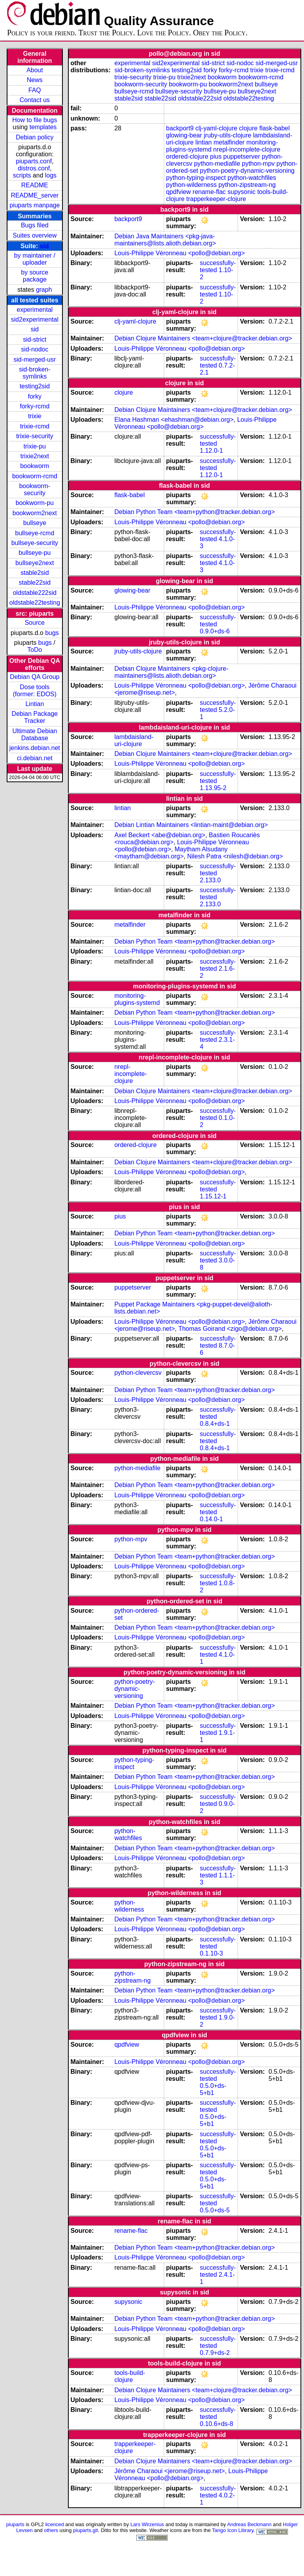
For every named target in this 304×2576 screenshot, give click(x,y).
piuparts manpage (34, 205)
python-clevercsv (137, 1372)
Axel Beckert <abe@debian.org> (159, 835)
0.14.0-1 (211, 1519)
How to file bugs (34, 120)
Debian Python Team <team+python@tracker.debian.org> (194, 512)
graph (44, 289)
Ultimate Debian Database (34, 734)
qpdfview (178, 191)
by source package (34, 276)
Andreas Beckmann (249, 2524)
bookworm (34, 466)
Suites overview (35, 235)
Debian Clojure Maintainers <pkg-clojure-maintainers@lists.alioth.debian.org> (171, 672)
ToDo (34, 649)
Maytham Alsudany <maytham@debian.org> (170, 853)
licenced (54, 2524)
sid (44, 246)
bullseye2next (34, 563)
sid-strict (35, 339)
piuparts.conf (34, 161)
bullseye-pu (34, 552)
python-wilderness (191, 184)
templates (43, 127)
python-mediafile (217, 163)
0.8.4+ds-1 (215, 1423)
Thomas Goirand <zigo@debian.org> (230, 1328)
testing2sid (35, 386)
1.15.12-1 (213, 1196)
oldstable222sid (35, 592)
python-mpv (258, 163)
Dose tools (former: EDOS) (35, 690)
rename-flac (208, 191)
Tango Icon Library (233, 2530)
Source (35, 622)
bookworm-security (34, 489)
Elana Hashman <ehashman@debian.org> (174, 419)
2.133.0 (210, 880)
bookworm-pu (35, 502)
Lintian (35, 704)
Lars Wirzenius (147, 2524)
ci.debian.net (35, 758)
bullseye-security (34, 543)
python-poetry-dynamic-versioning (247, 170)
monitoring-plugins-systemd (137, 999)
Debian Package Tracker (35, 717)
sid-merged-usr (34, 359)
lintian (203, 142)
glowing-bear (184, 135)
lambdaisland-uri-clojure (134, 740)
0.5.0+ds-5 (215, 2210)
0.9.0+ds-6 (215, 631)
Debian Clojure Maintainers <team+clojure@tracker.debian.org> (203, 338)
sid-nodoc (34, 349)
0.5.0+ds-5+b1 (213, 2089)
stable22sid (35, 582)
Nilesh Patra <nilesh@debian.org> (235, 856)
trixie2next (34, 456)
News (34, 80)
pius (216, 156)
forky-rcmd (35, 406)
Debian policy (34, 137)
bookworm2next (35, 513)
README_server (35, 195)
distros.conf (34, 168)
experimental (34, 309)
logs (51, 175)
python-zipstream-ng (247, 184)
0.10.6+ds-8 (216, 2423)
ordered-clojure (187, 156)
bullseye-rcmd (34, 533)
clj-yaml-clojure (216, 128)
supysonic (241, 191)
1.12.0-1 (211, 450)
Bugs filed (34, 225)
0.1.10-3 (211, 1953)
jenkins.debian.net (34, 748)
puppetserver (241, 156)
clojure (248, 128)
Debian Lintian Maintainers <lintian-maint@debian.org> (191, 824)
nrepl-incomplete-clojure (246, 149)
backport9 (180, 128)
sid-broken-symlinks (34, 373)
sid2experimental (35, 319)
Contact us (34, 100)
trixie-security (34, 436)
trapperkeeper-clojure (216, 199)
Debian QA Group (34, 676)
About (34, 70)
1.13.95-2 (213, 788)
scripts (22, 175)
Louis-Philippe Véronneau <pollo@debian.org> (179, 253)
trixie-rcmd (34, 426)
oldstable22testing (34, 602)
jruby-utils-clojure (227, 135)
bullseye (34, 523)
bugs (52, 632)
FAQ (34, 90)
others (51, 2530)
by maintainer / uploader (34, 259)
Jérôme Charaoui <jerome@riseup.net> (169, 2471)
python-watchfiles (251, 177)
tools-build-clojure (129, 2376)
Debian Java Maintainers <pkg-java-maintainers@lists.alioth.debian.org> (165, 240)
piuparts (15, 2524)
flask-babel (274, 128)
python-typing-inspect (196, 177)
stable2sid (34, 572)
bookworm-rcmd (34, 476)
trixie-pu (35, 446)
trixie (34, 416)
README (34, 185)
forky (35, 396)
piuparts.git (85, 2530)
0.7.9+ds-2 (215, 2352)
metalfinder (229, 142)
